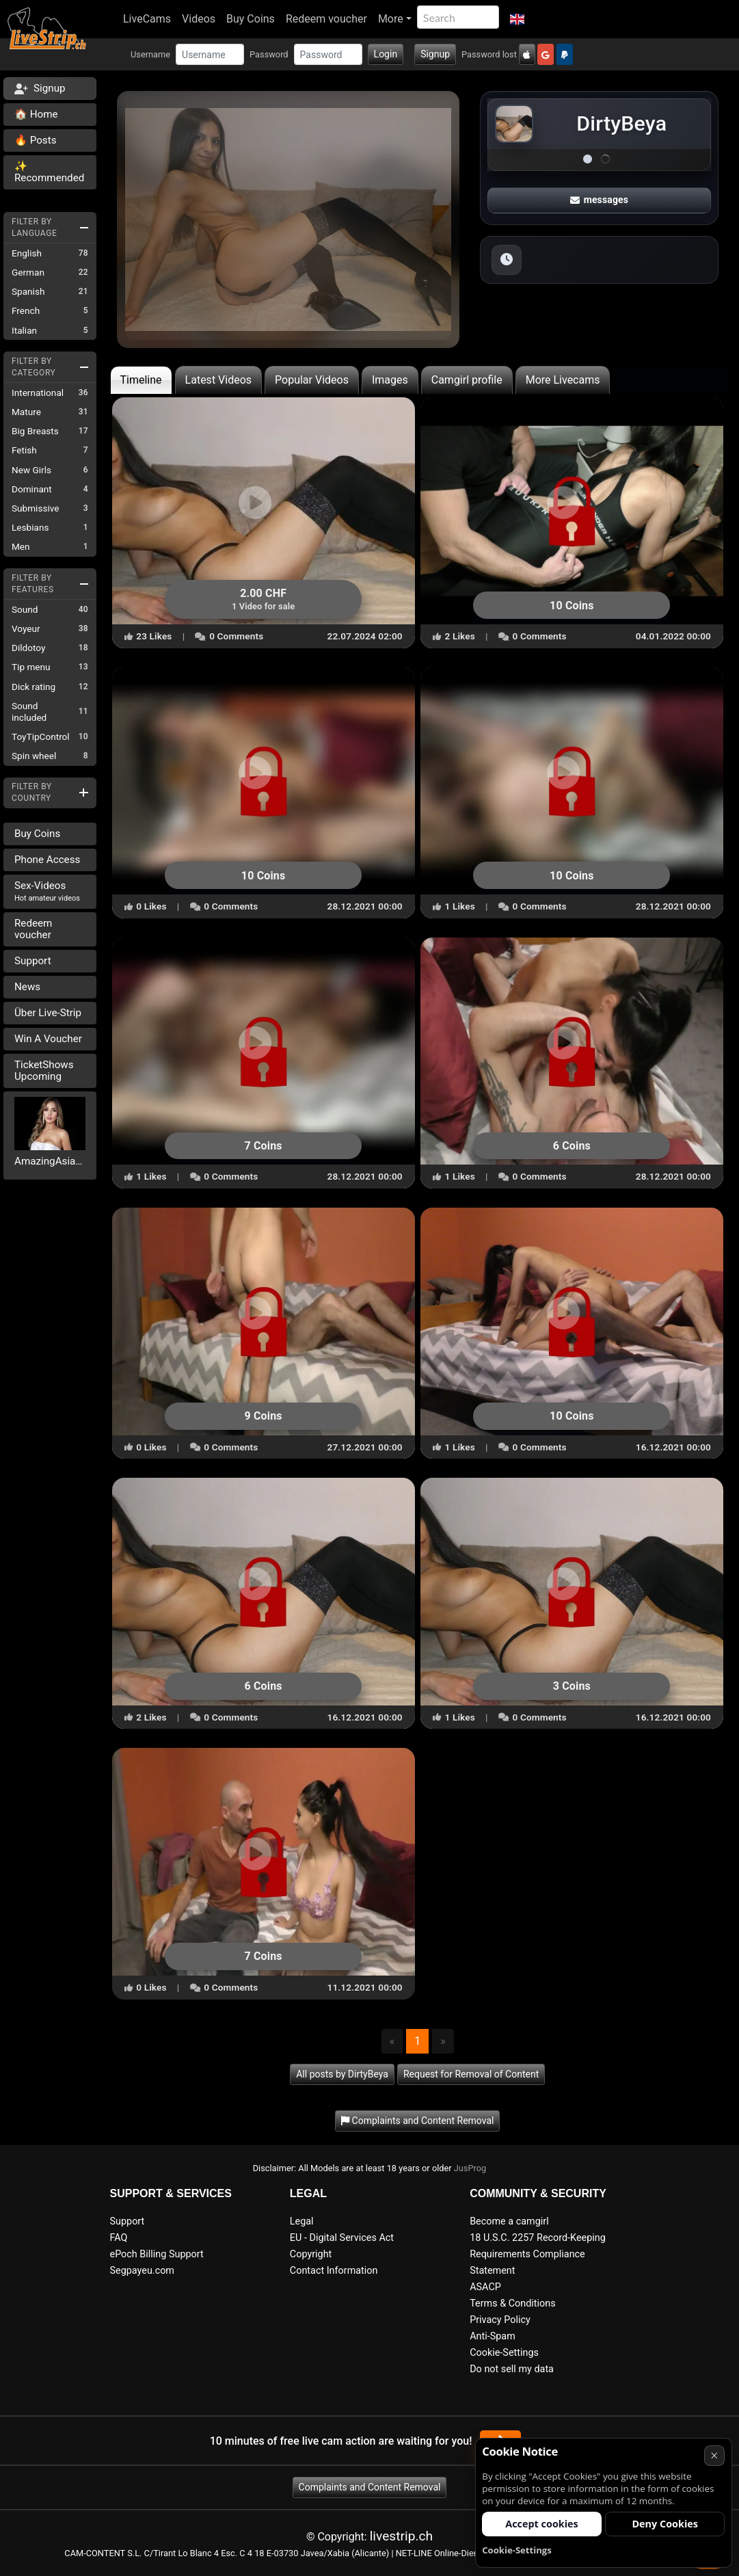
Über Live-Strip (47, 1013)
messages (599, 199)
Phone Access (47, 859)
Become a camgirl (509, 2221)
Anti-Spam (492, 2336)
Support (32, 961)
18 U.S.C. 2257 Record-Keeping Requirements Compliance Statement (538, 2254)
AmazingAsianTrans (49, 1161)
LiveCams (147, 18)
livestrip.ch (401, 2536)
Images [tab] (390, 379)
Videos (198, 18)
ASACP (485, 2287)
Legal (302, 2221)
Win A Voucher (48, 1039)
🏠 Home (36, 114)
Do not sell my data (512, 2369)
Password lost (489, 54)
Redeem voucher (326, 18)
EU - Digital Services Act (342, 2238)
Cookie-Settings (504, 2353)
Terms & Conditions (512, 2303)
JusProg (470, 2168)
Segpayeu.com (142, 2270)
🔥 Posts (35, 140)
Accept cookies (541, 2523)
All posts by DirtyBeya (342, 2074)
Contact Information (334, 2270)
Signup (435, 54)
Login (386, 54)
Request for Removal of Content (471, 2074)
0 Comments (229, 635)
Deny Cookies (665, 2523)
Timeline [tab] (141, 379)
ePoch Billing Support (157, 2254)
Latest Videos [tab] (218, 379)
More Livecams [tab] (563, 379)
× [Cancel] (714, 2455)
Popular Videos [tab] (312, 379)
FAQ (119, 2238)
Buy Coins (250, 18)
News (27, 987)
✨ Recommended (49, 172)
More (390, 18)
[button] (517, 19)
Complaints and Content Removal (370, 2487)
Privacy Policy (500, 2320)
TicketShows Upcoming (44, 1071)
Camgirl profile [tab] (466, 379)
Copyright (311, 2254)
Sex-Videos (47, 891)
